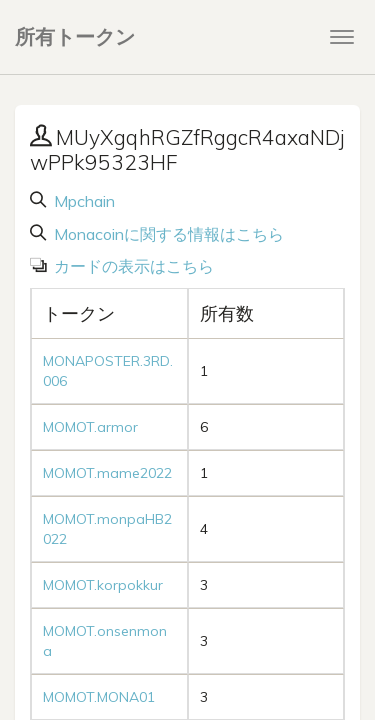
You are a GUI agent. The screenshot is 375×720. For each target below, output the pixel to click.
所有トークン (75, 36)
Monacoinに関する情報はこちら (167, 234)
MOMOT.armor (90, 427)
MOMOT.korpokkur (103, 585)
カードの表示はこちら (132, 266)
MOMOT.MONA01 (99, 697)
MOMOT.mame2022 (107, 473)
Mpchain (82, 201)
